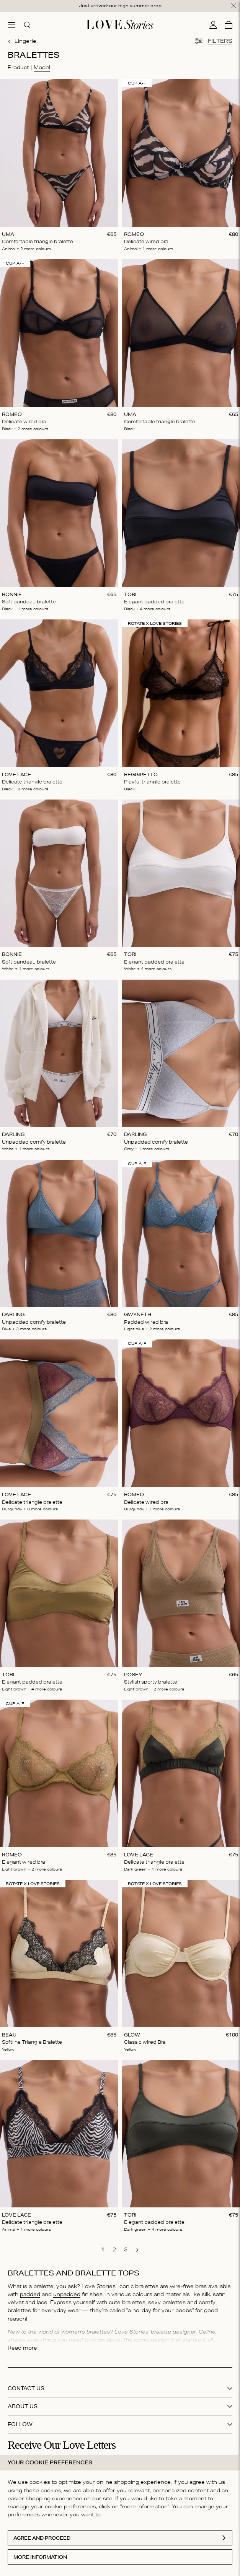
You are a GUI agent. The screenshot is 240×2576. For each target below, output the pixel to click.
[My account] (213, 25)
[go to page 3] (126, 2249)
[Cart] (228, 25)
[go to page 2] (114, 2249)
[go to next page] (137, 2250)
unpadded (66, 2294)
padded (30, 2294)
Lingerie (22, 40)
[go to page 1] (103, 2249)
